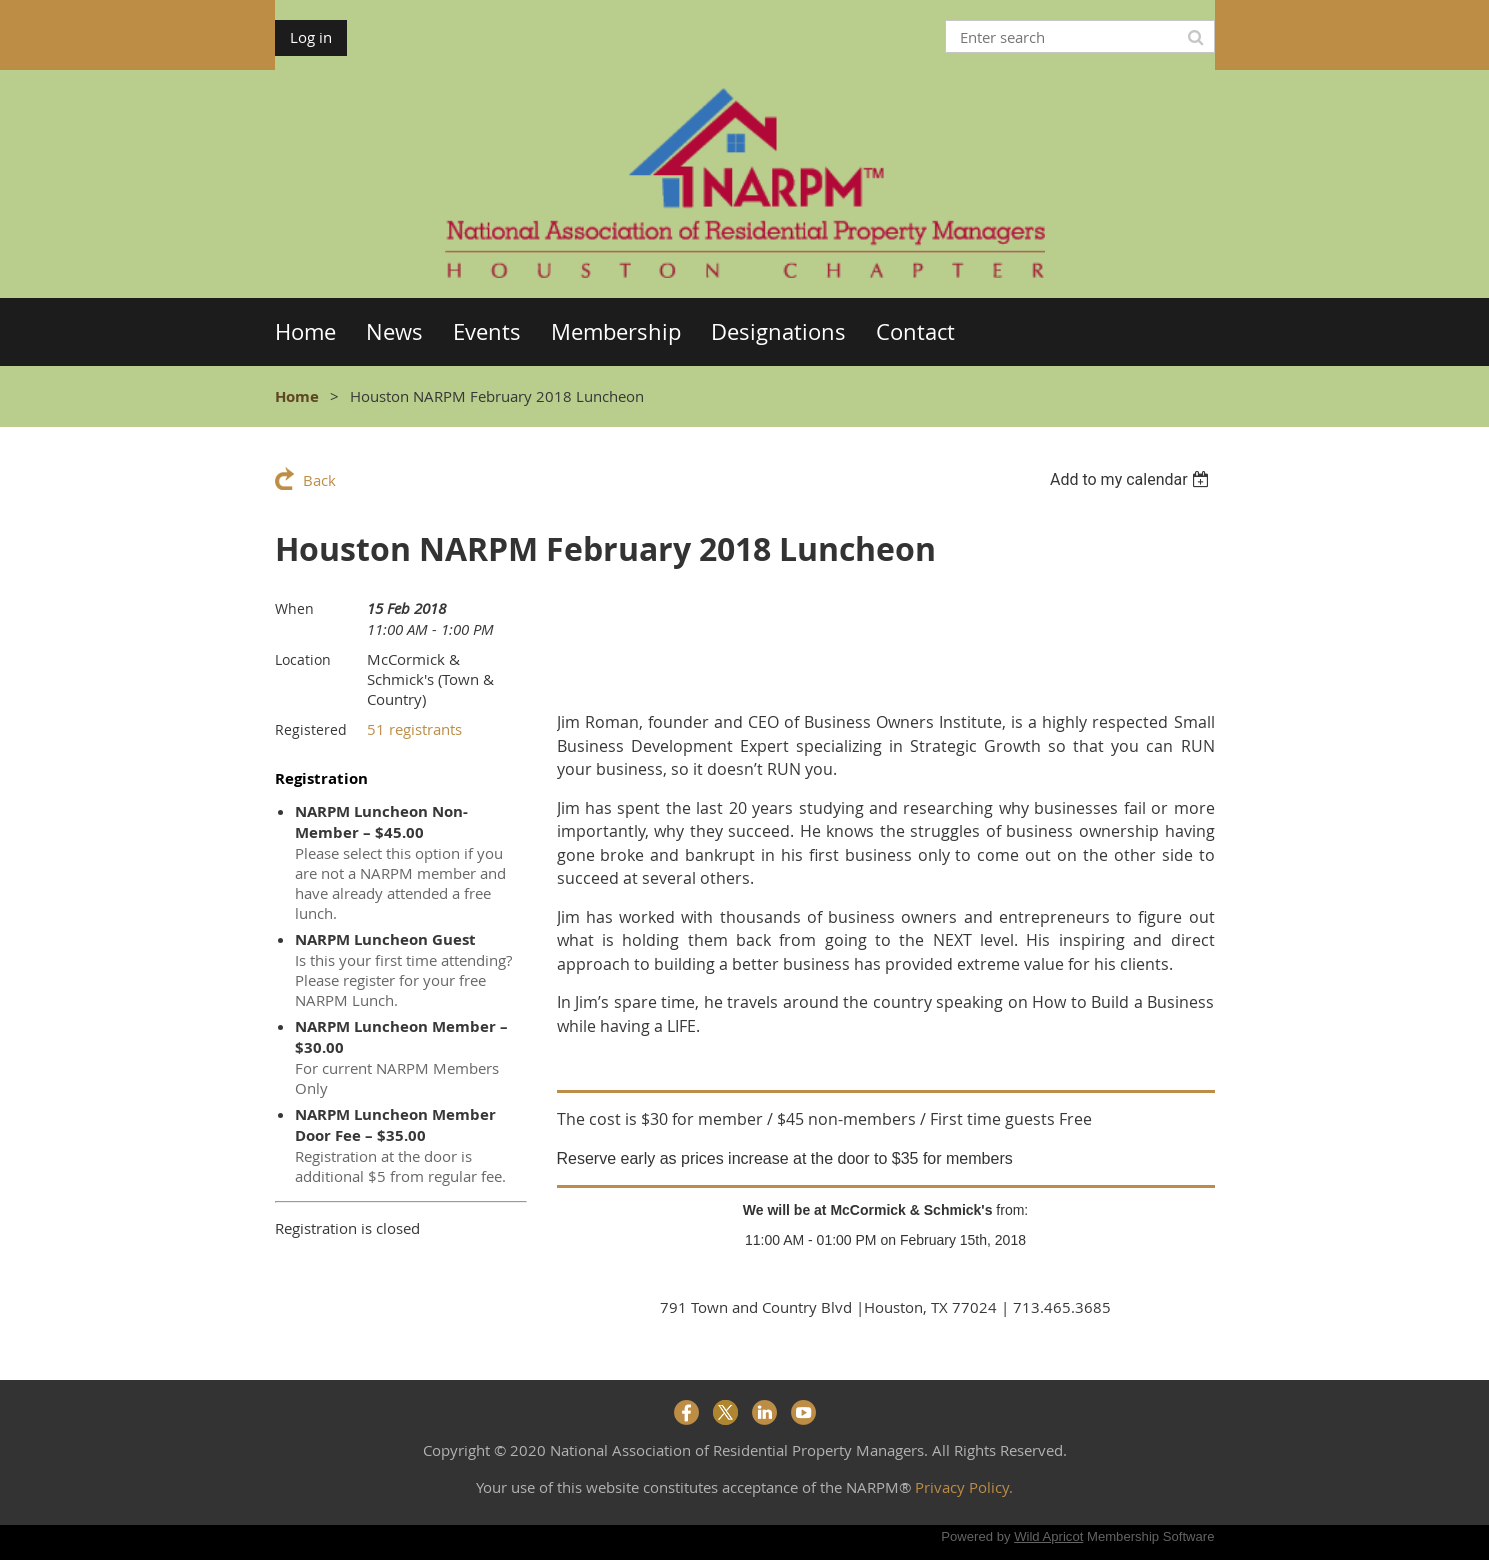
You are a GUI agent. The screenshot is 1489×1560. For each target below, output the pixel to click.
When (294, 608)
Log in (311, 37)
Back (319, 480)
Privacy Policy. (964, 1487)
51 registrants (414, 729)
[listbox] (1132, 479)
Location (303, 659)
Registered (311, 729)
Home (297, 396)
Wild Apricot (1048, 1536)
